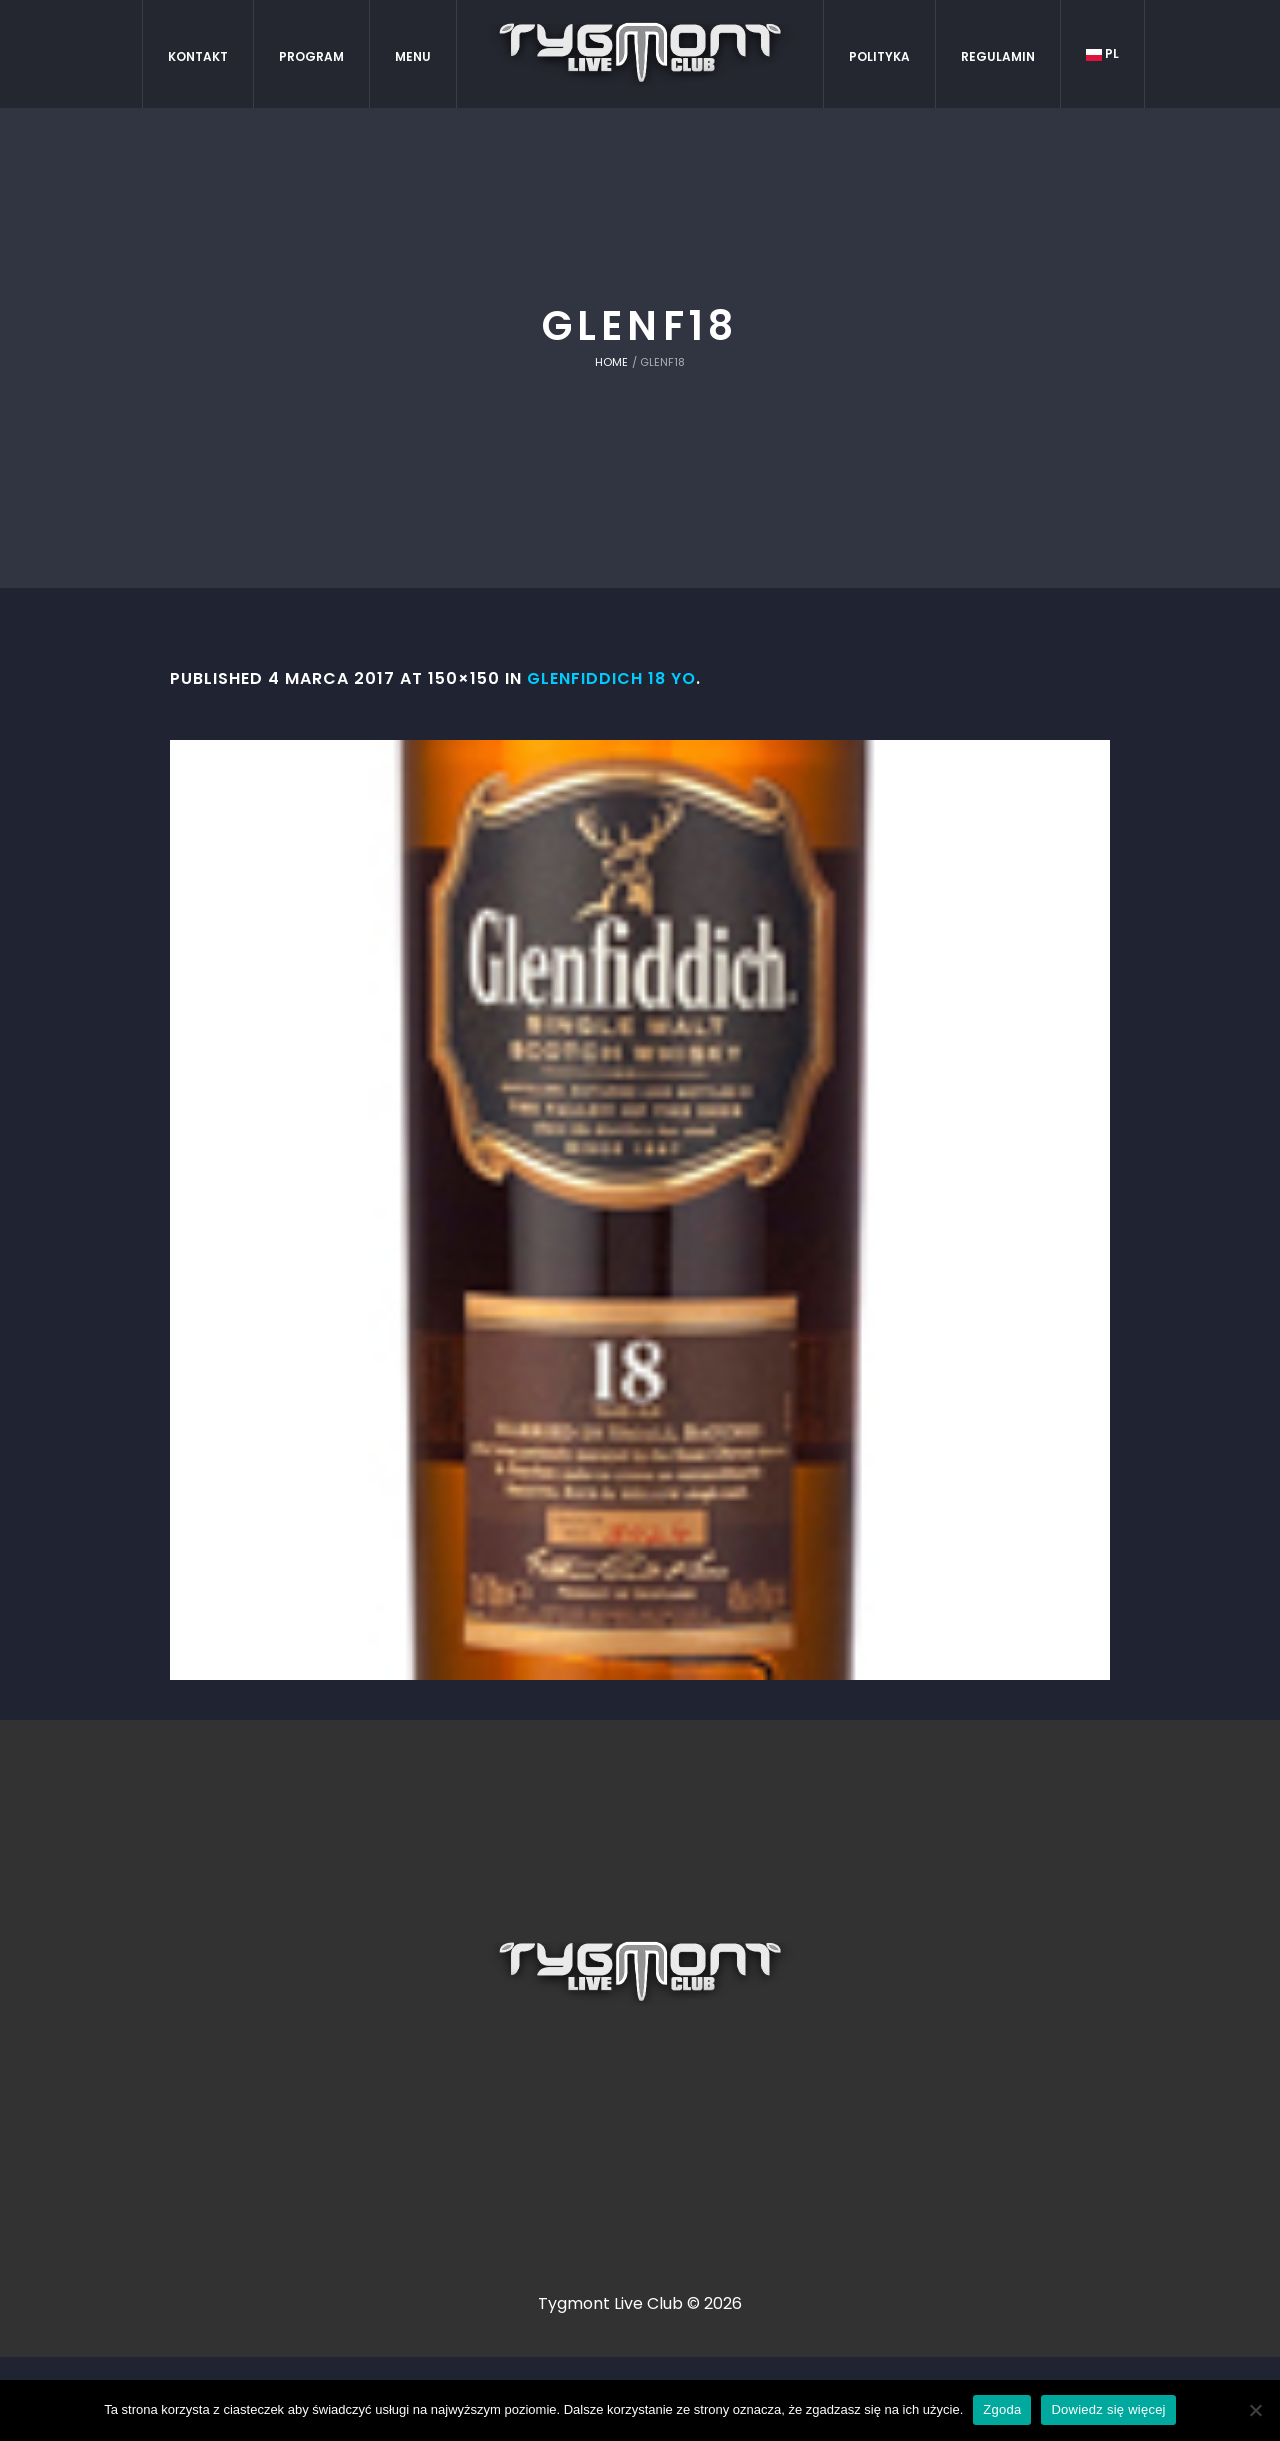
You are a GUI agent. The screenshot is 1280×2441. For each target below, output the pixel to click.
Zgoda (1002, 2409)
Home (611, 362)
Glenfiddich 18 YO (611, 678)
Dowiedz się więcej (1108, 2409)
